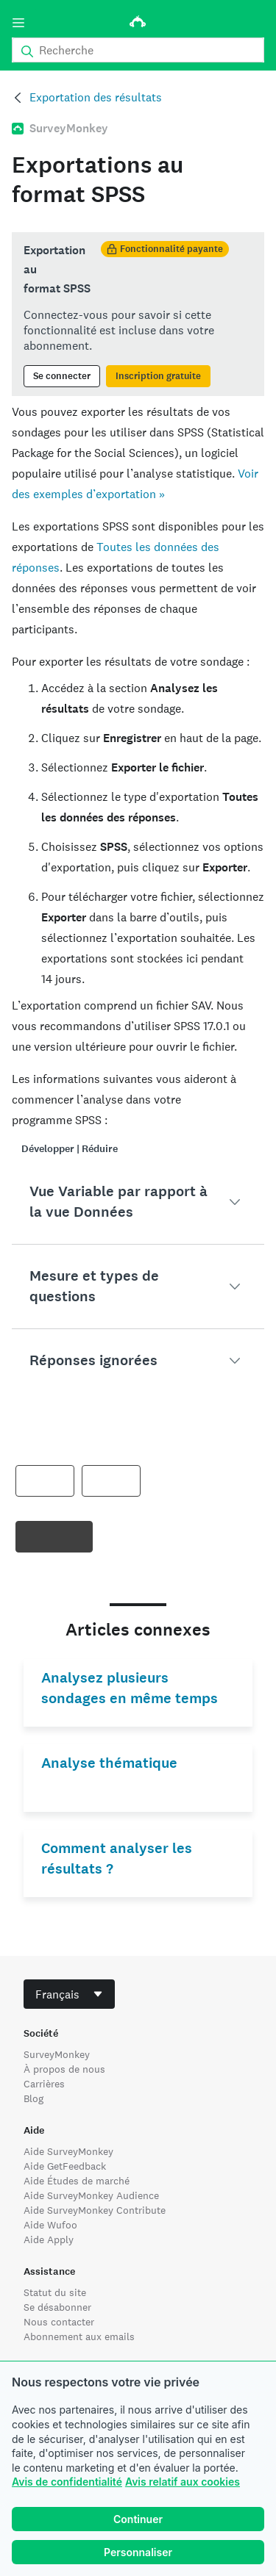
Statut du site (55, 2292)
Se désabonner (57, 2307)
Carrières (44, 2083)
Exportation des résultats (95, 97)
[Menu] (18, 22)
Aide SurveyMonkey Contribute (95, 2210)
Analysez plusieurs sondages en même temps (129, 1688)
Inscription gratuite (158, 376)
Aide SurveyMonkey (68, 2151)
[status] (138, 314)
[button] (138, 1202)
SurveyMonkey (57, 2054)
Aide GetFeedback (65, 2166)
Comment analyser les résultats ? (116, 1858)
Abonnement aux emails (79, 2336)
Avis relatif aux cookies (182, 2481)
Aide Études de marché (77, 2180)
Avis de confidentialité (67, 2481)
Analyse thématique (109, 1763)
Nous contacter (59, 2321)
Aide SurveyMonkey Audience (91, 2195)
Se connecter (62, 376)
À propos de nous (64, 2069)
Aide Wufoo (50, 2224)
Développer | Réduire (69, 1149)
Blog (33, 2098)
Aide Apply (49, 2239)
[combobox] (69, 1994)
